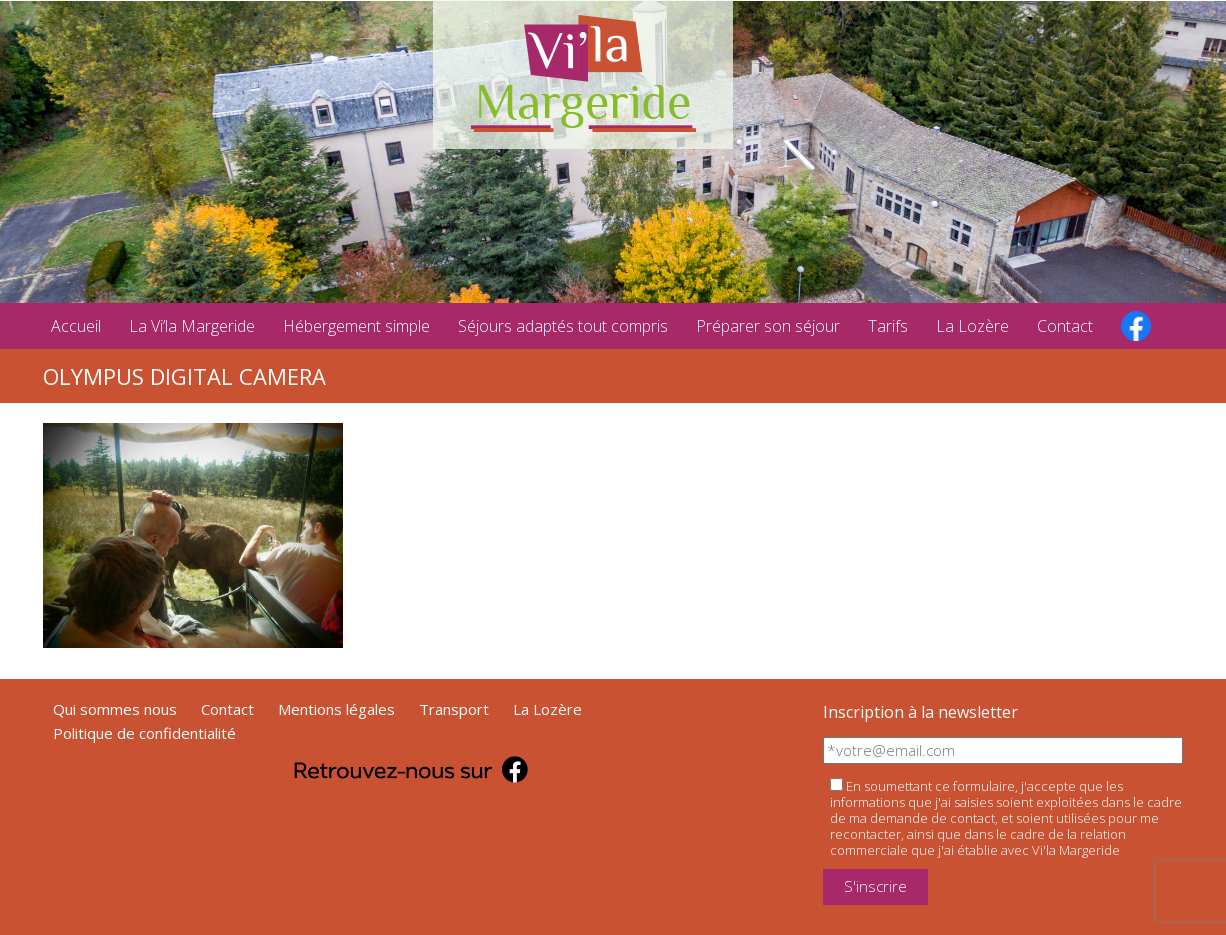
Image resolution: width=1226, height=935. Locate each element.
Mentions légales (336, 709)
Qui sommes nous (115, 709)
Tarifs (888, 326)
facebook (1136, 326)
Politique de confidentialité (144, 733)
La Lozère (972, 326)
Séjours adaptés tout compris (563, 326)
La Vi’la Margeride (192, 326)
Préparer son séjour (768, 326)
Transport (454, 709)
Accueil (76, 326)
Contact (1065, 326)
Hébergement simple (356, 326)
